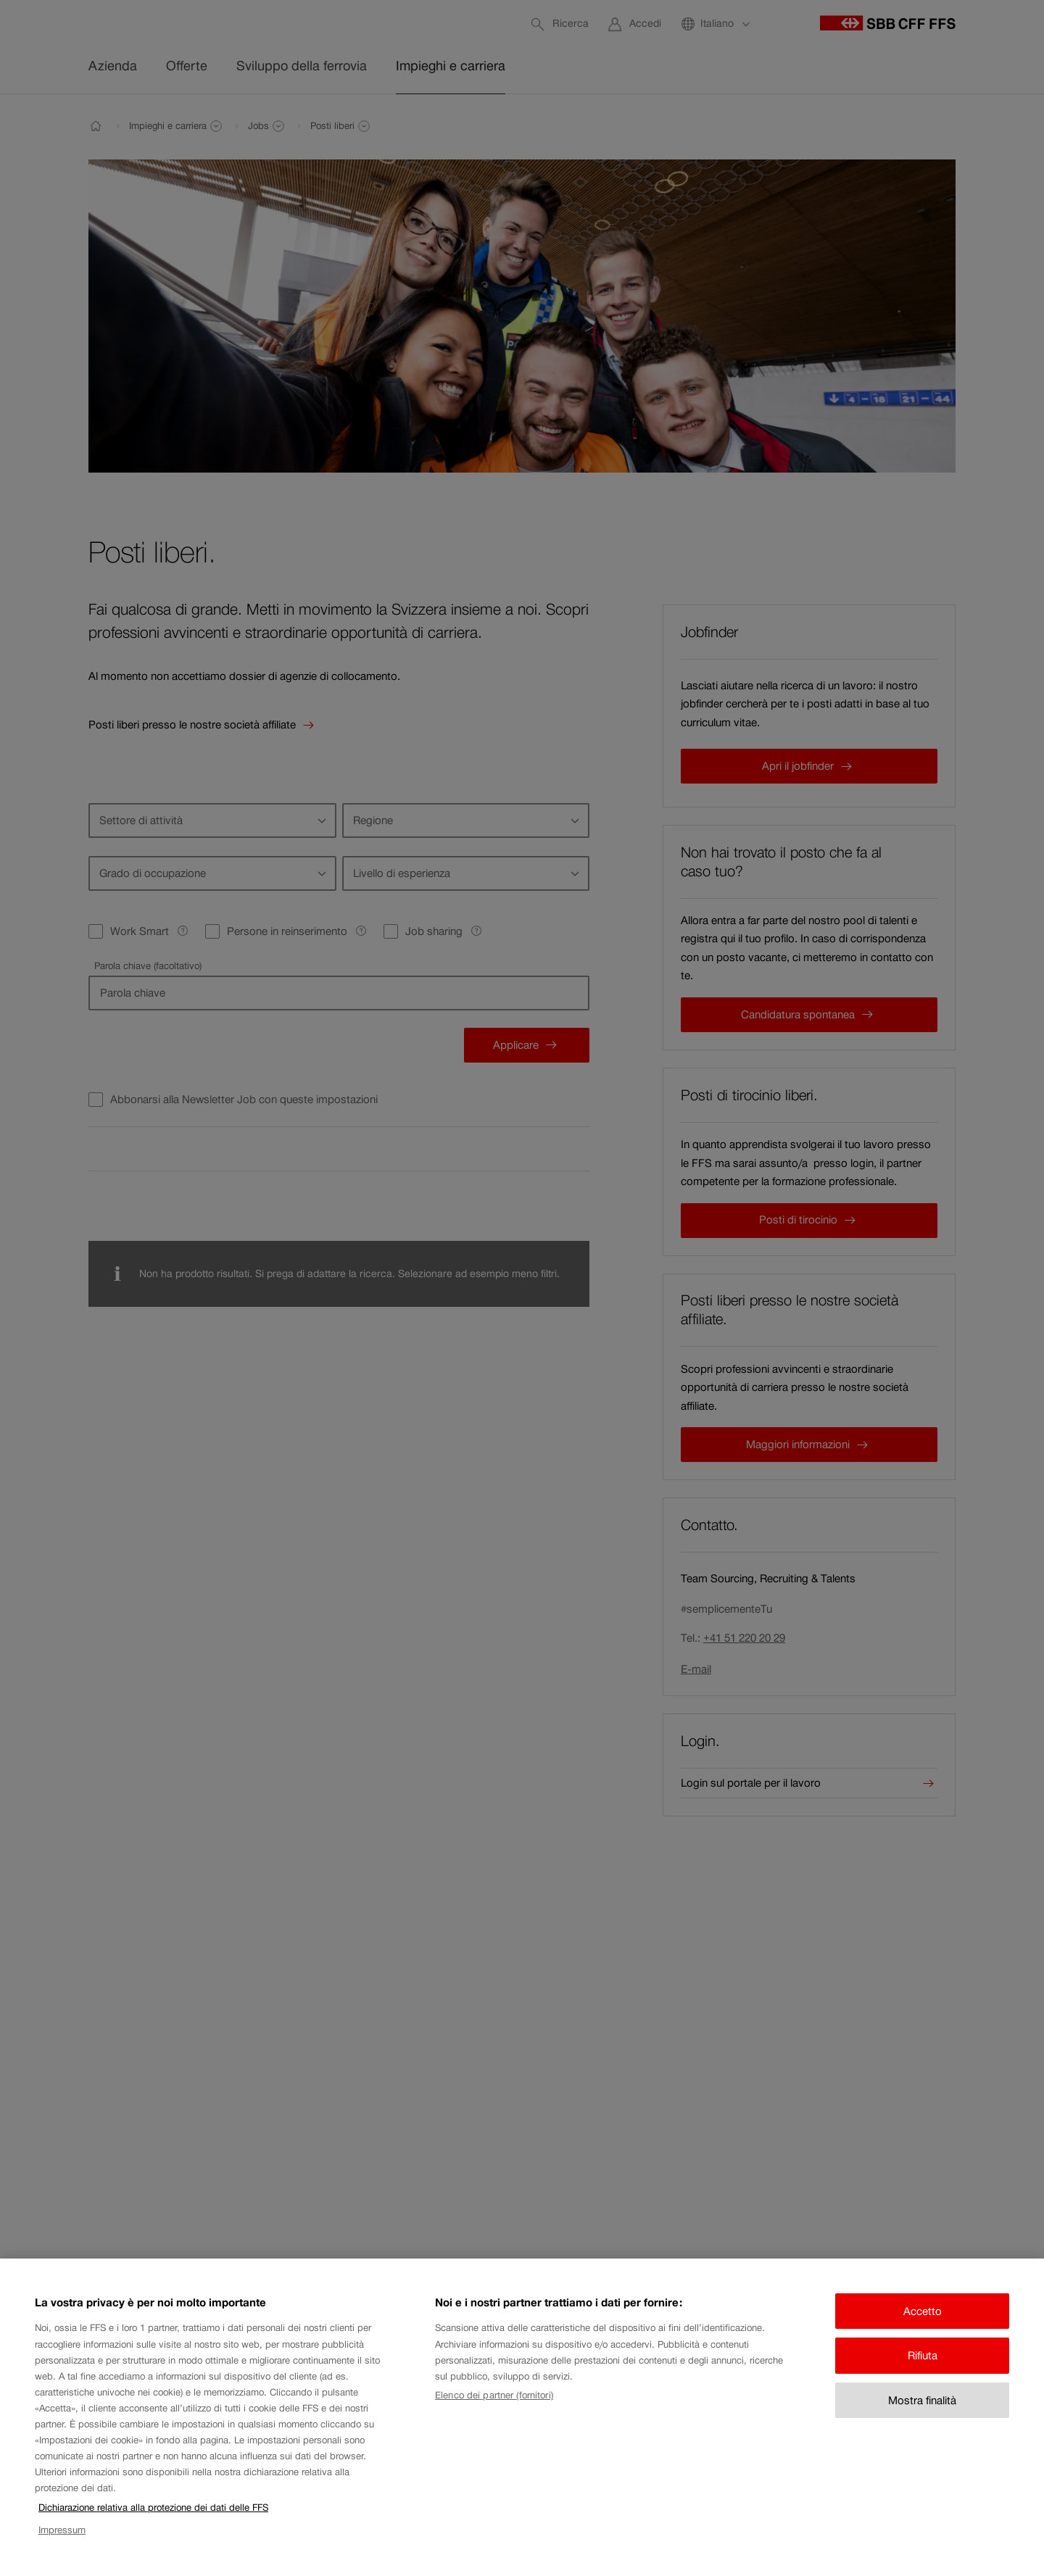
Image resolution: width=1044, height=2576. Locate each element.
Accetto (922, 2330)
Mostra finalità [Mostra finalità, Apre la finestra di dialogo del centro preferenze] (922, 2419)
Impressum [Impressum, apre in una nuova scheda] (62, 2548)
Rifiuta (922, 2375)
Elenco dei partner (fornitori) (494, 2414)
